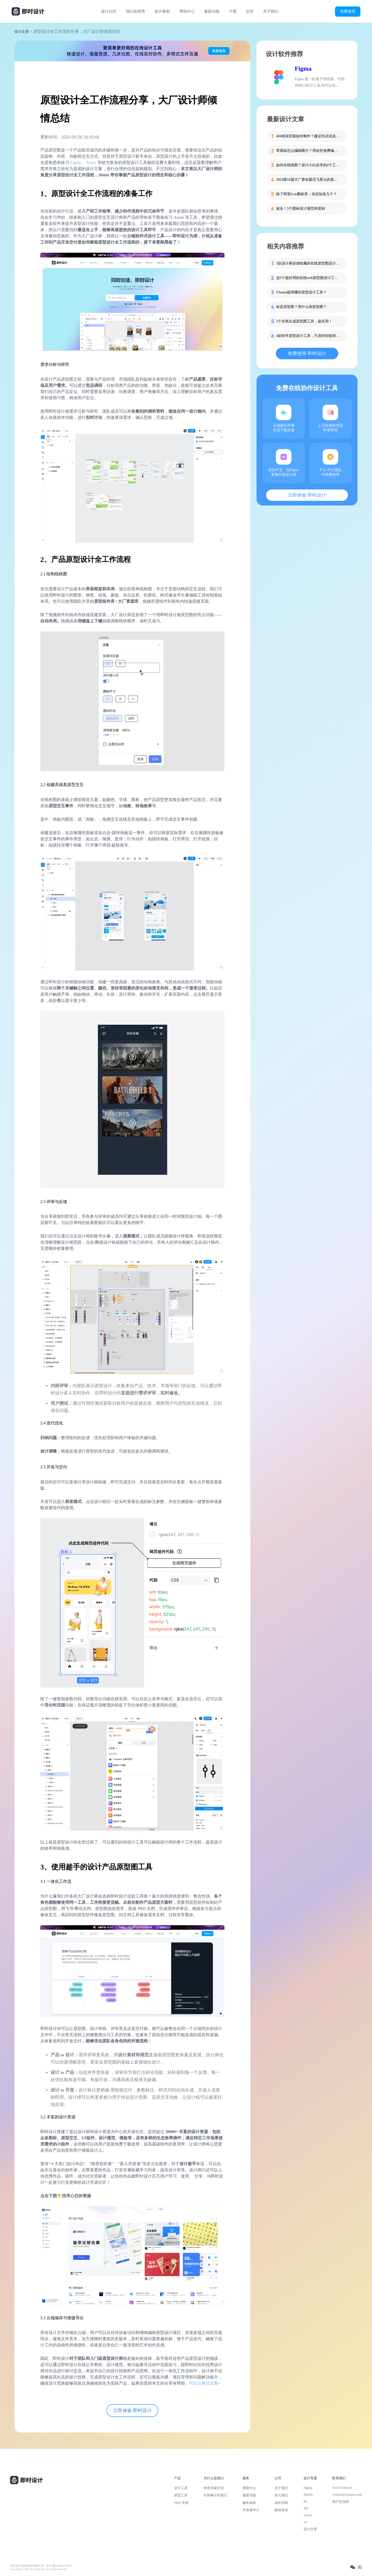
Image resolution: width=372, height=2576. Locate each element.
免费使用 (347, 11)
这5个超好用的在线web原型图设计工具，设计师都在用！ (308, 278)
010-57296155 (342, 2488)
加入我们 (281, 2495)
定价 (250, 11)
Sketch (308, 2494)
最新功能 (212, 11)
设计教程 (162, 11)
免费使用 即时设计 (307, 353)
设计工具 (181, 2488)
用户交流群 (340, 2502)
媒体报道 (281, 2510)
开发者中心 (251, 2510)
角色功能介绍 (214, 2488)
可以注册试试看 (203, 2383)
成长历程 (281, 2503)
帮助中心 (187, 11)
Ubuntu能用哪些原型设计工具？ (301, 292)
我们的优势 (135, 11)
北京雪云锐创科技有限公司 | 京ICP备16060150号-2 (41, 2565)
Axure (91, 162)
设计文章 (21, 32)
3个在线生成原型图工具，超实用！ (304, 321)
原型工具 (181, 2495)
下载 (233, 11)
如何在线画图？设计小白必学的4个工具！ (308, 165)
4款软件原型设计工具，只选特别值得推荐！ (308, 336)
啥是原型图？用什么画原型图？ (301, 307)
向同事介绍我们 (215, 2495)
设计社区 (109, 11)
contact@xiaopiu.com (347, 2494)
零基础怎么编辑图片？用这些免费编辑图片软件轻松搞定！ (308, 151)
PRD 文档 (181, 2503)
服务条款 (249, 2503)
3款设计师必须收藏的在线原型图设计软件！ (308, 263)
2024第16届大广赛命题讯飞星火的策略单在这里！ (308, 180)
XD (306, 2508)
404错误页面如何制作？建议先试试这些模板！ (308, 136)
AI (305, 2522)
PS (305, 2501)
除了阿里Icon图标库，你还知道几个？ (306, 194)
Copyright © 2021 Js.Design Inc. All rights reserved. (38, 2569)
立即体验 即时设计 (132, 2410)
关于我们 (270, 11)
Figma (75, 162)
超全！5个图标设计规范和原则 (300, 208)
